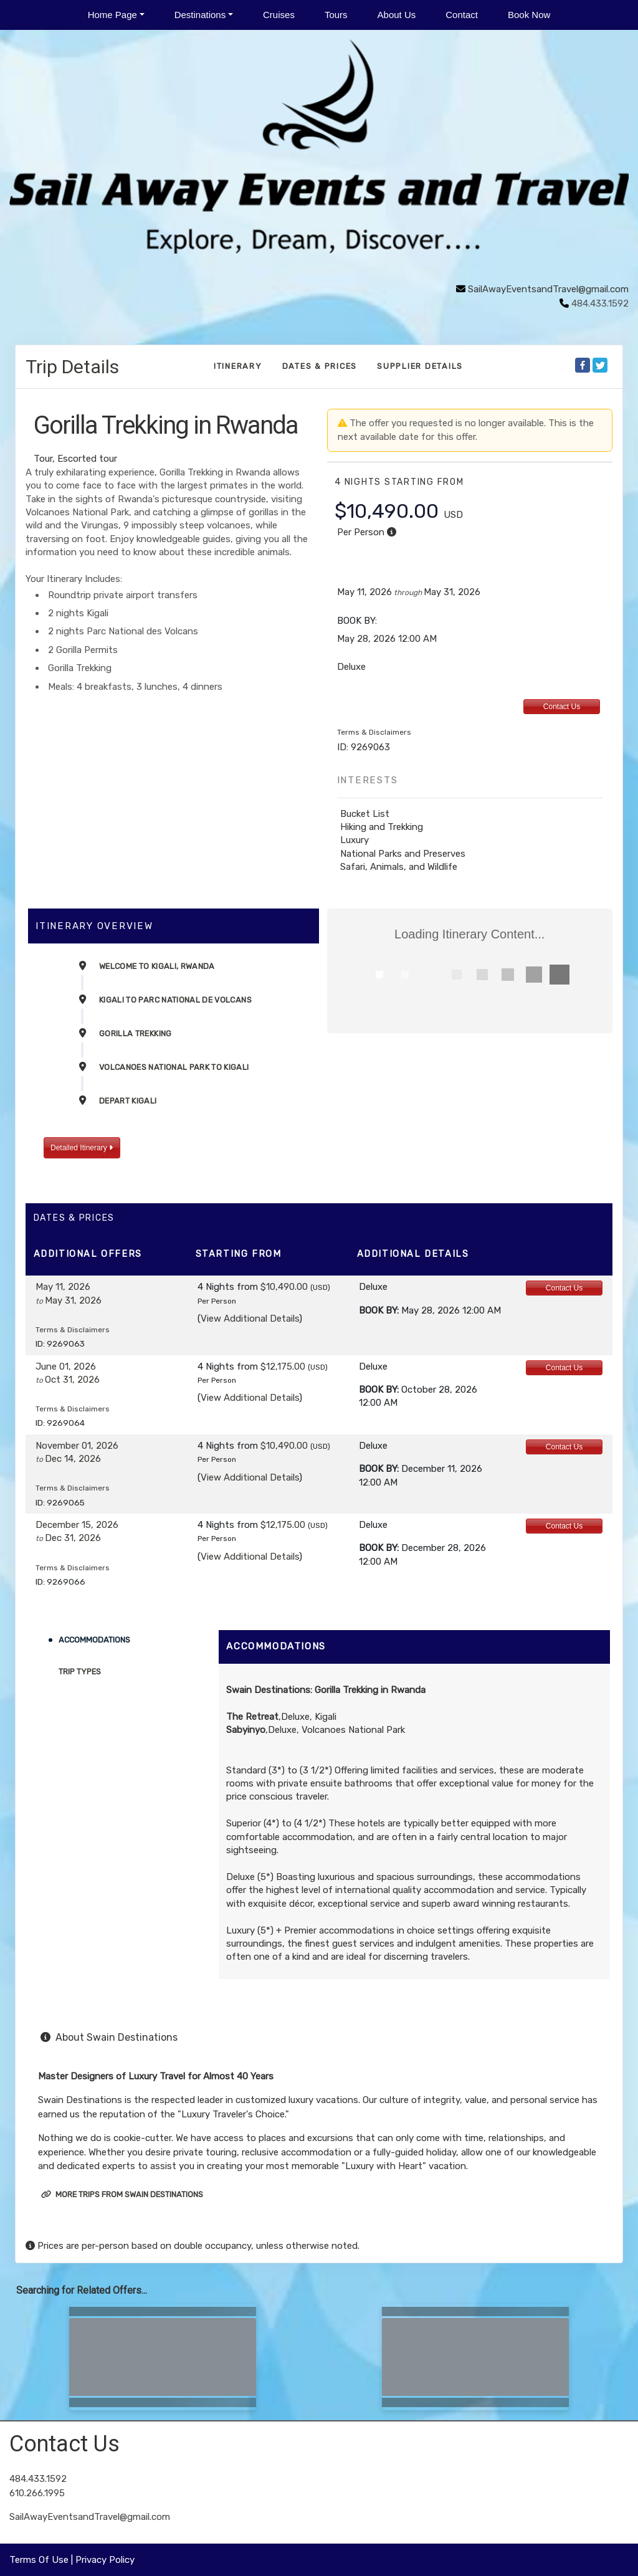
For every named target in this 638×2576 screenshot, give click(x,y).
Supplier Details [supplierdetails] (420, 366)
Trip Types (80, 1671)
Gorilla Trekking (135, 1033)
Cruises (279, 14)
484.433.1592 (38, 2478)
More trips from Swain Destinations (122, 2194)
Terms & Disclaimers (374, 732)
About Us (397, 14)
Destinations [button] (200, 14)
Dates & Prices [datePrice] (320, 366)
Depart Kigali (128, 1100)
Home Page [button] (112, 14)
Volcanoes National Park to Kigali (174, 1067)
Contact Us (561, 706)
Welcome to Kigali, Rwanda (157, 966)
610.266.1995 (37, 2493)
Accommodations (94, 1639)
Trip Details (72, 367)
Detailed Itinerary (81, 1147)
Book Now (529, 14)
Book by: (379, 1310)
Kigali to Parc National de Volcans (175, 999)
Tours (336, 14)
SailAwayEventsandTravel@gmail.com (548, 289)
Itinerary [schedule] (238, 366)
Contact (461, 14)
